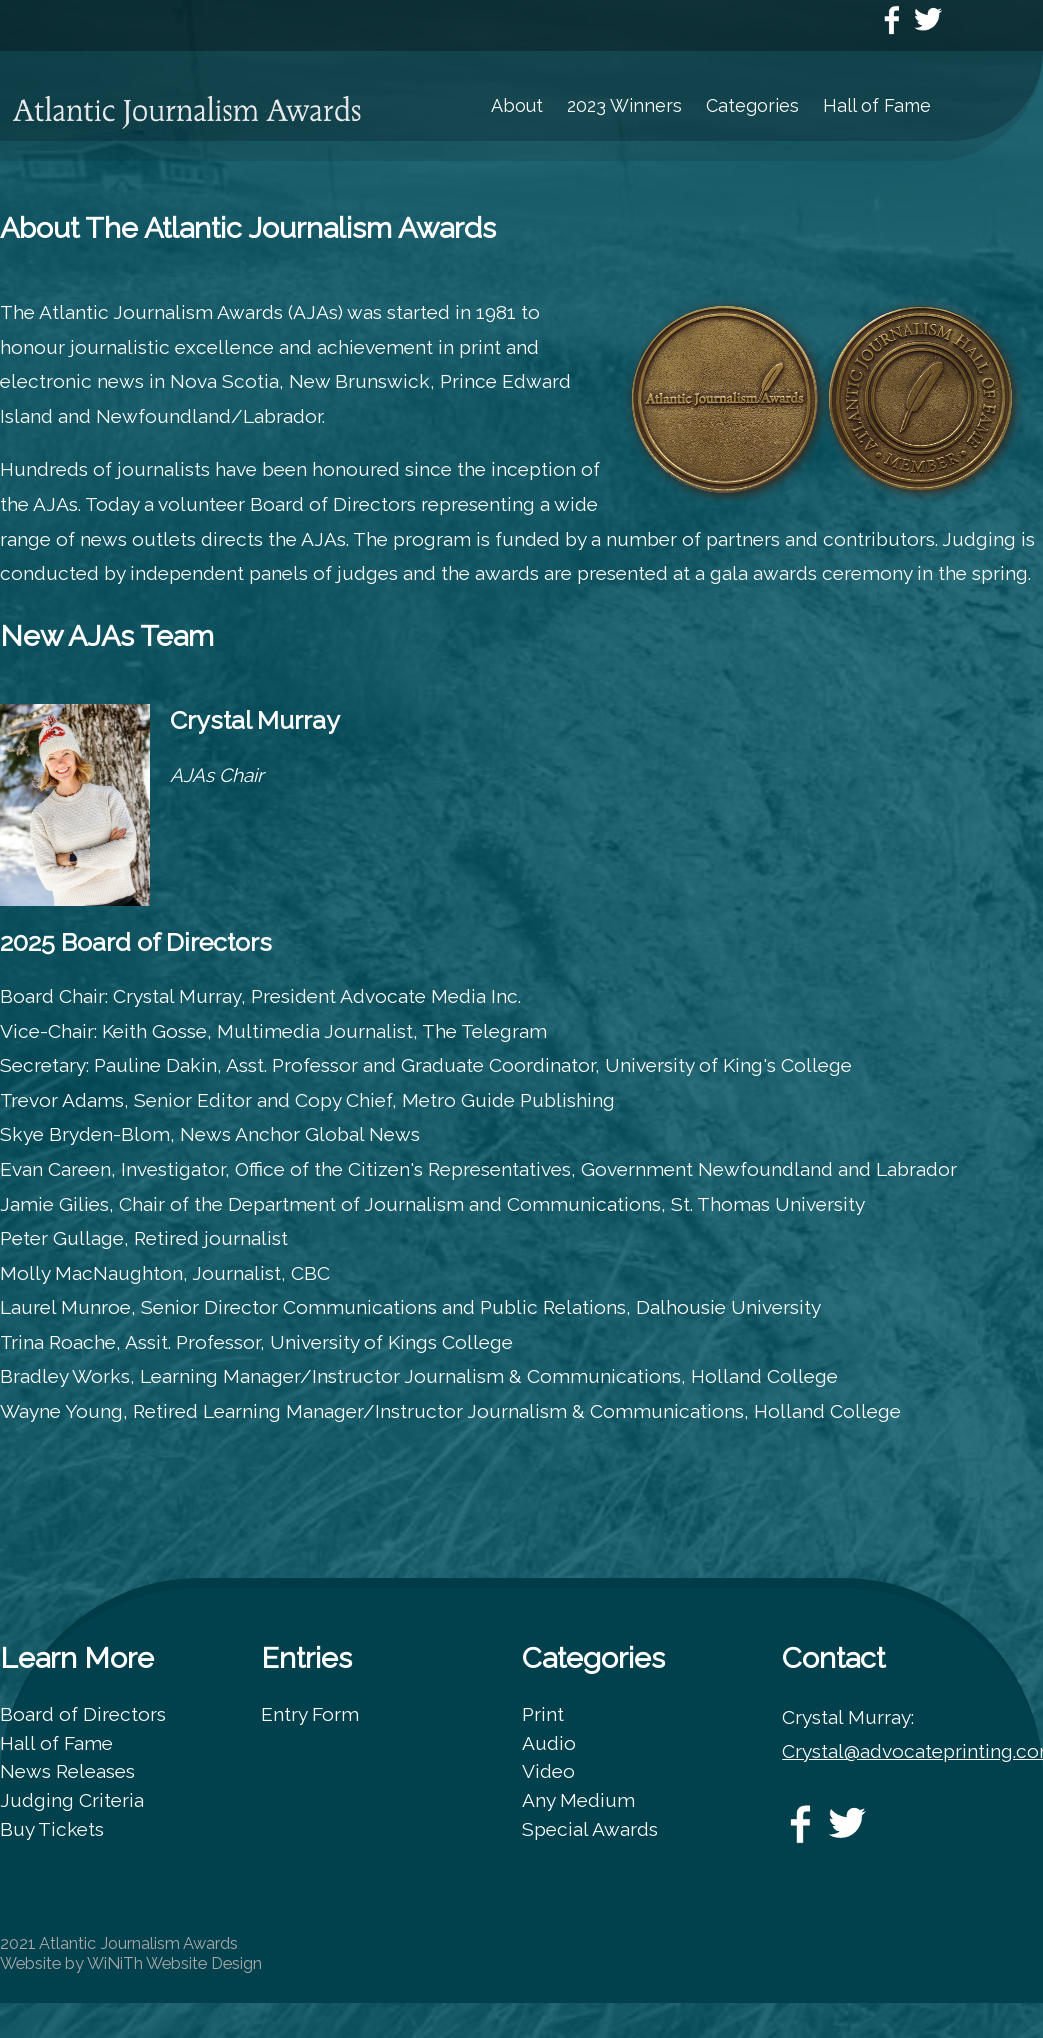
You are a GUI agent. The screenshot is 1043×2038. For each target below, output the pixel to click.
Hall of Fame (877, 105)
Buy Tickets (52, 1829)
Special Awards (590, 1829)
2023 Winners (624, 105)
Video (548, 1771)
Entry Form (310, 1714)
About (517, 105)
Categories (752, 105)
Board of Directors (83, 1714)
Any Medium (578, 1800)
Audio (549, 1743)
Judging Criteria (72, 1800)
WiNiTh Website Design (174, 1963)
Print (543, 1714)
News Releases (67, 1771)
